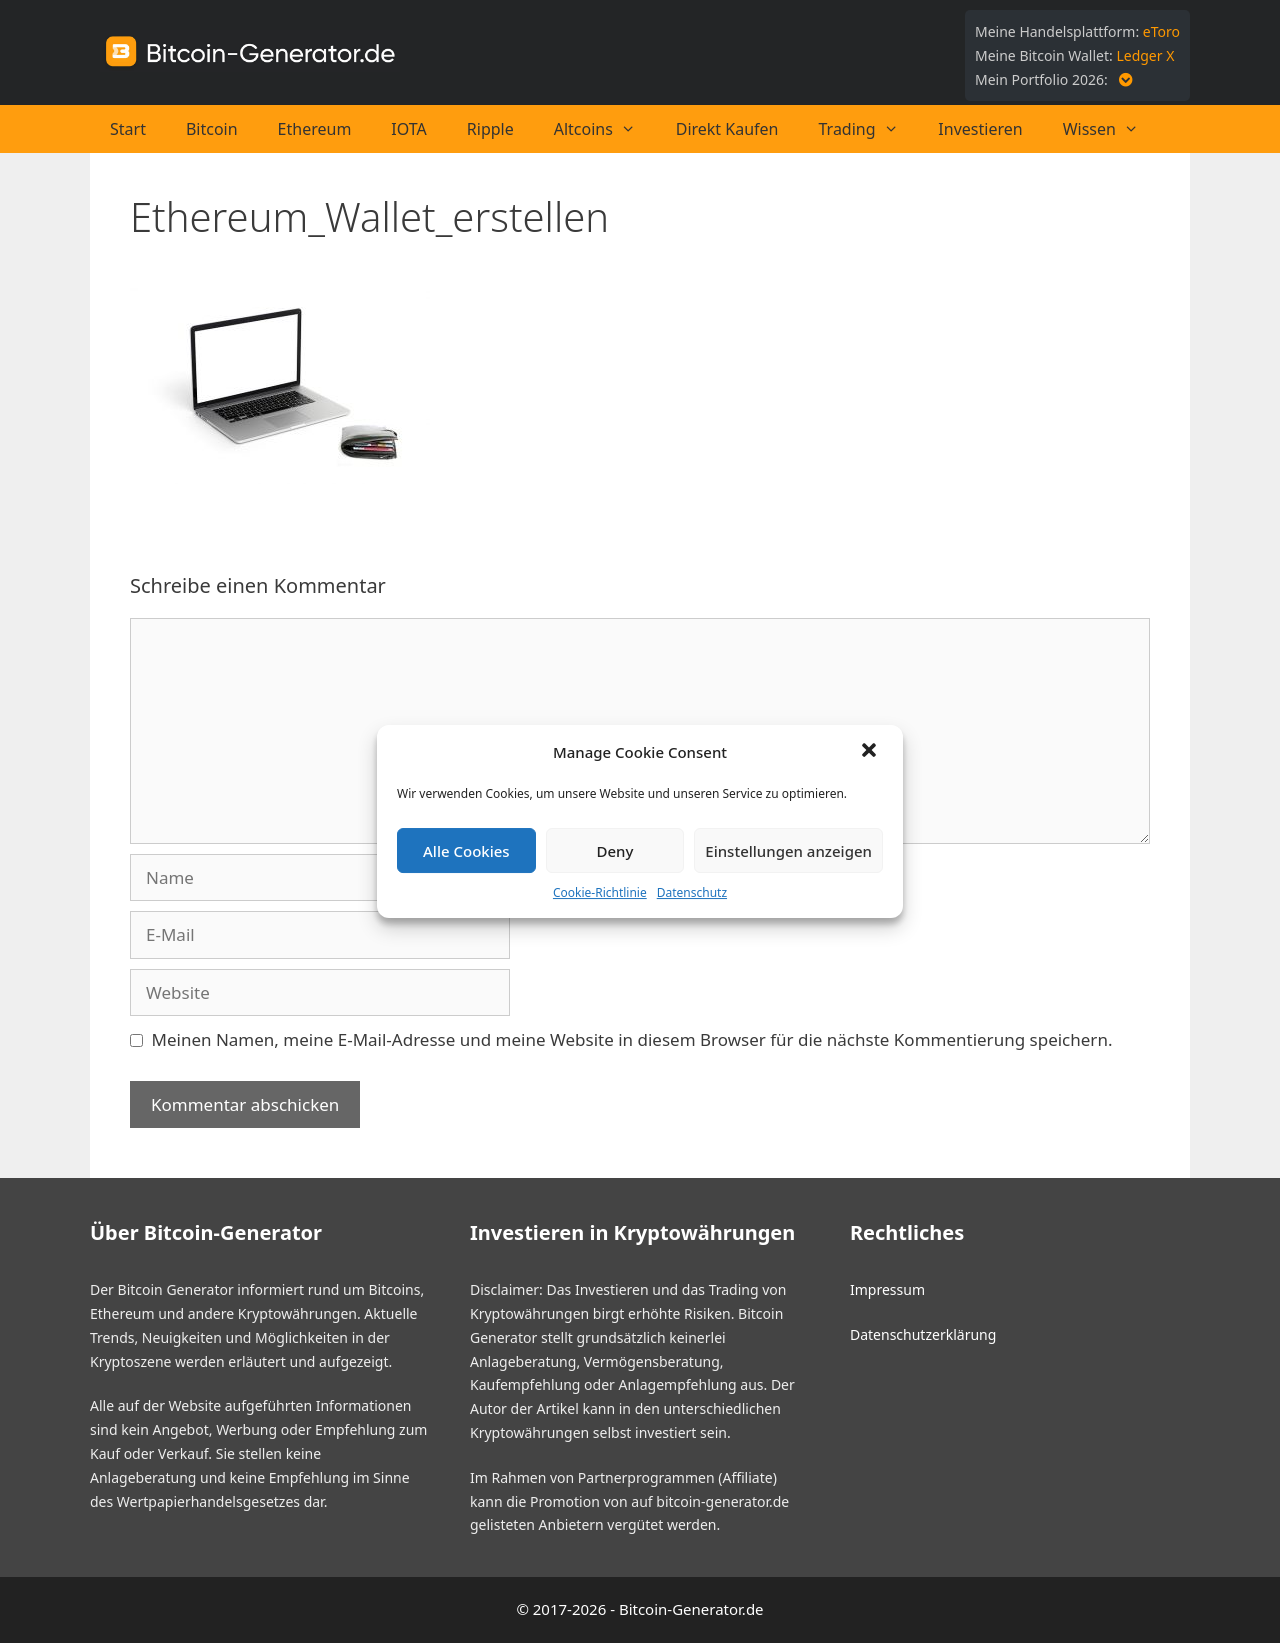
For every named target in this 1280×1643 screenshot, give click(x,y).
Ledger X (1145, 55)
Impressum (887, 1289)
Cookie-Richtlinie (600, 892)
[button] (871, 752)
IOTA (408, 129)
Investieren (980, 129)
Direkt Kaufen (727, 129)
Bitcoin (212, 129)
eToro (1161, 31)
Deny (615, 851)
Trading (869, 129)
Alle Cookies (466, 851)
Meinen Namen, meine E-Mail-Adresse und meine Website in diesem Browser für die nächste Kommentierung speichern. (632, 1039)
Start (128, 129)
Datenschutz (692, 892)
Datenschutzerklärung (923, 1334)
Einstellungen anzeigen (788, 851)
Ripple (490, 129)
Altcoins (605, 129)
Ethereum (315, 129)
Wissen (1111, 129)
